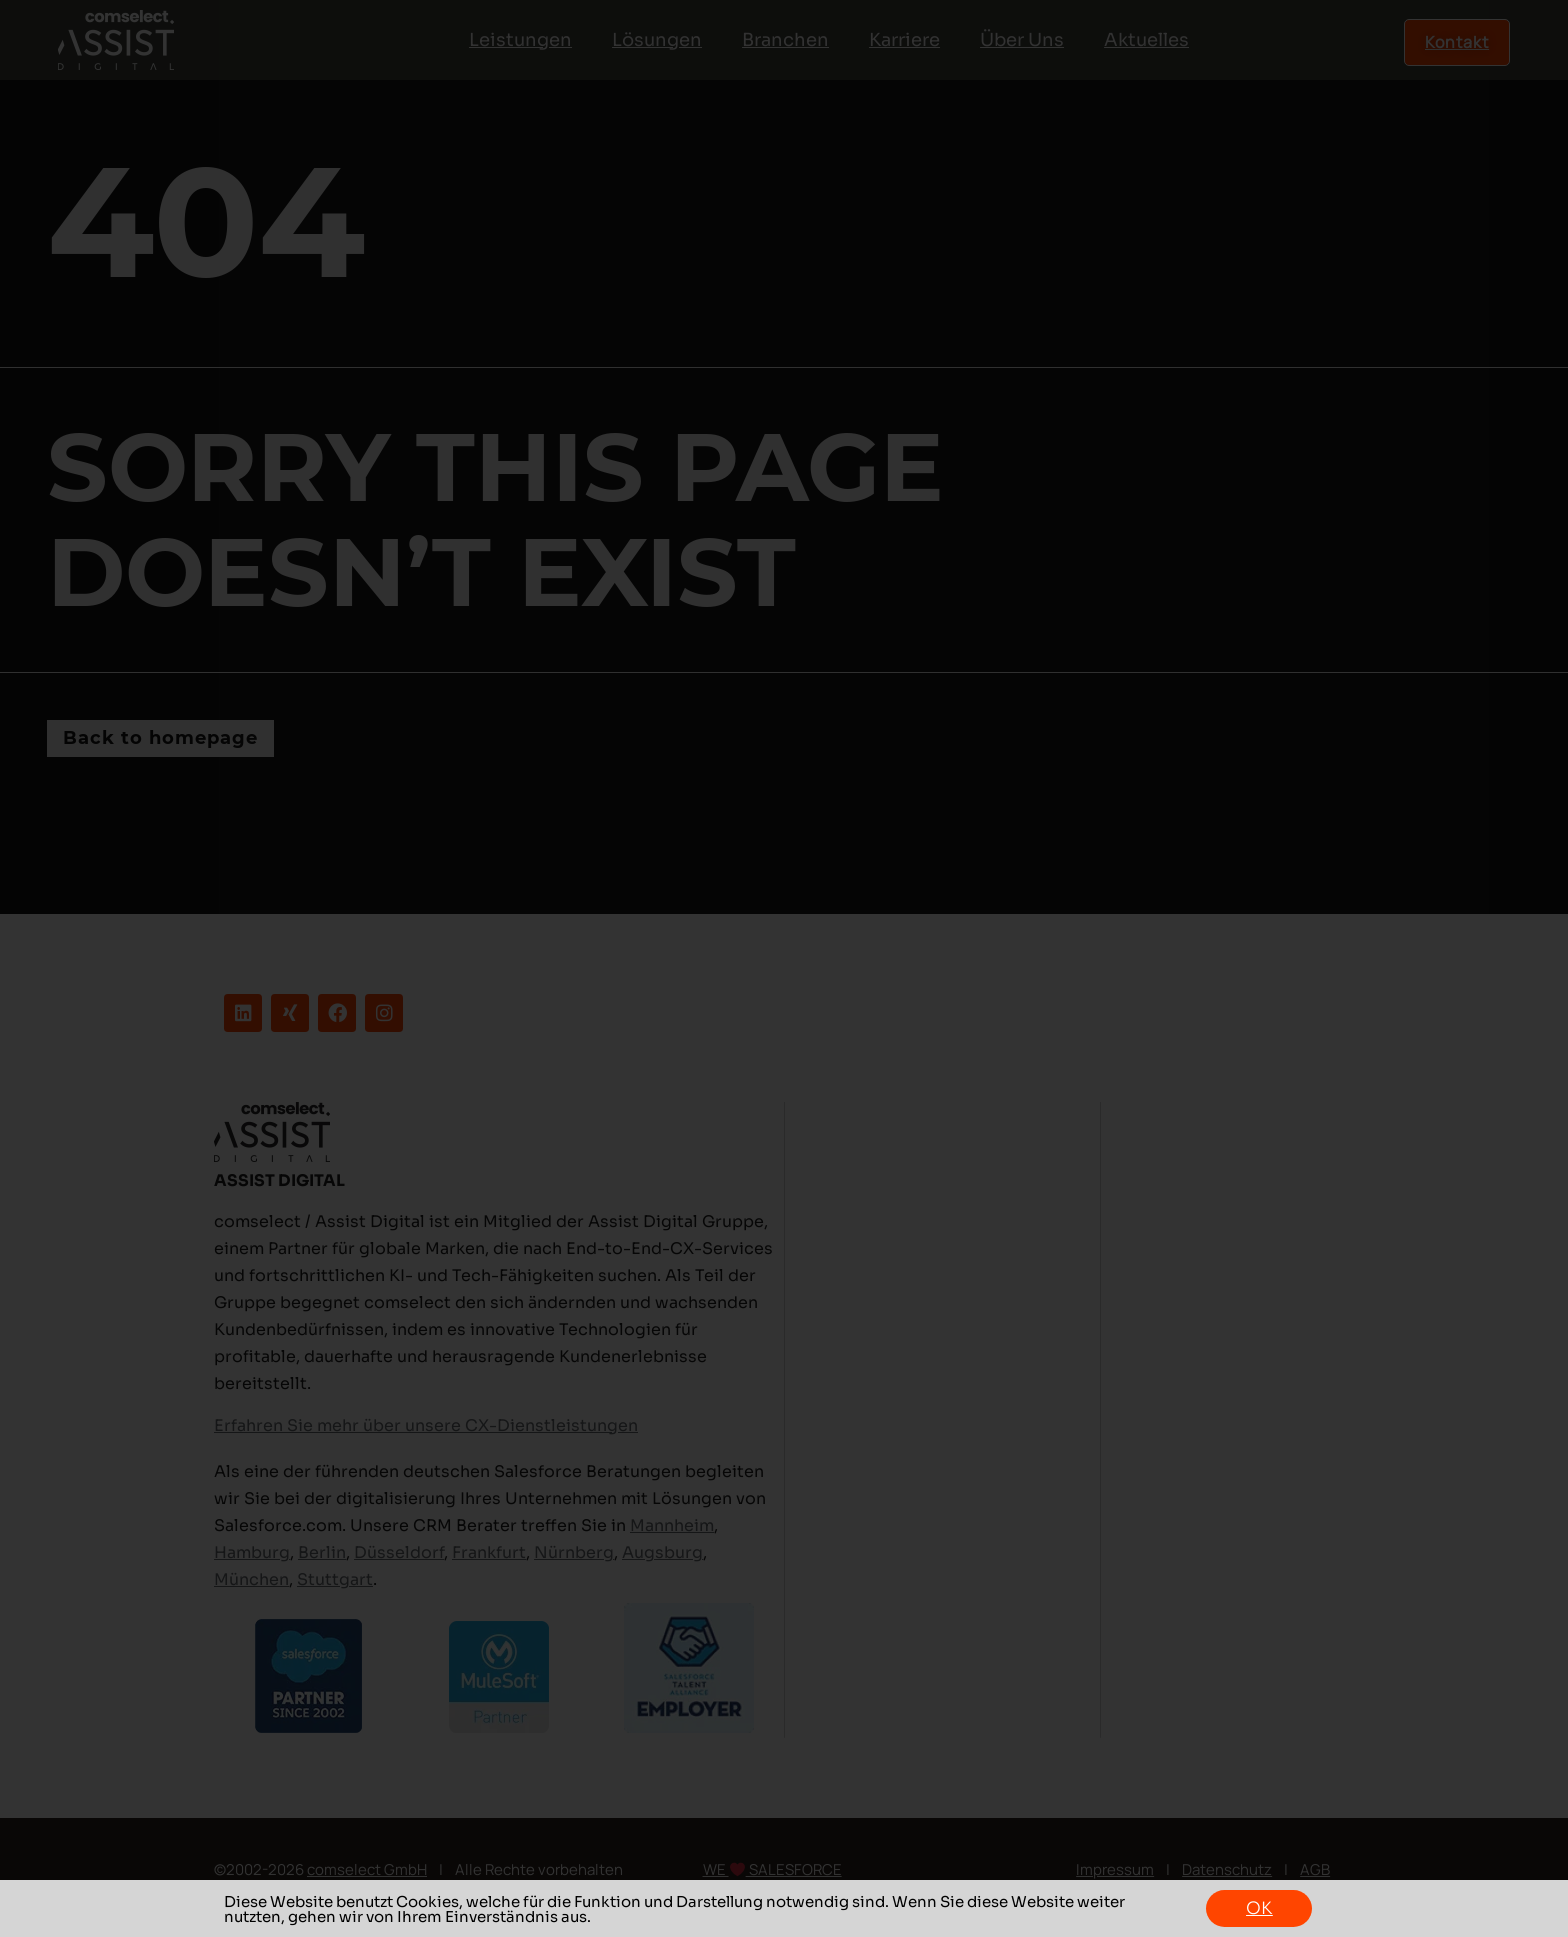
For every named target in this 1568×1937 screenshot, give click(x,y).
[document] (784, 968)
